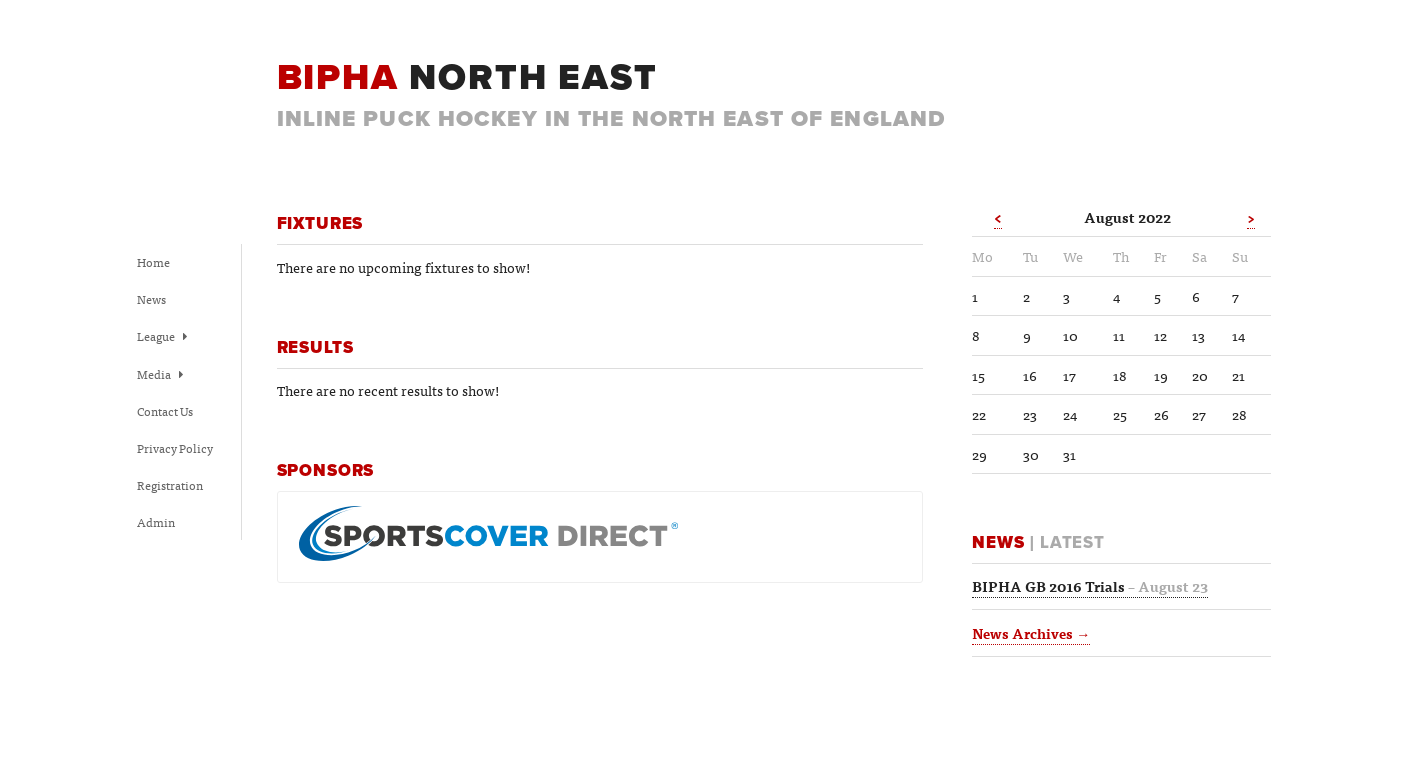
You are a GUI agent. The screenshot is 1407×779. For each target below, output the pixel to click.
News (151, 299)
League (162, 336)
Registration (170, 485)
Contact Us (165, 411)
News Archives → (1031, 633)
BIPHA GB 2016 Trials (1090, 586)
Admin (156, 522)
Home (153, 262)
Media (160, 374)
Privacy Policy (175, 448)
